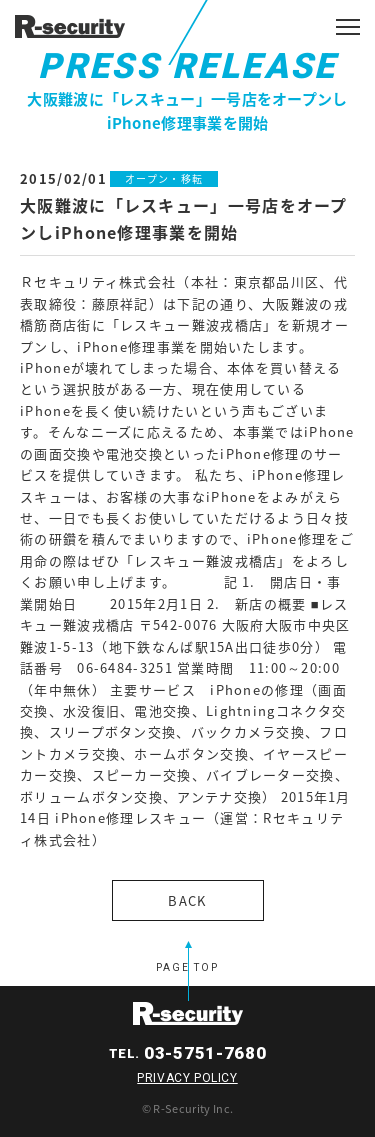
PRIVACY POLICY (187, 1078)
